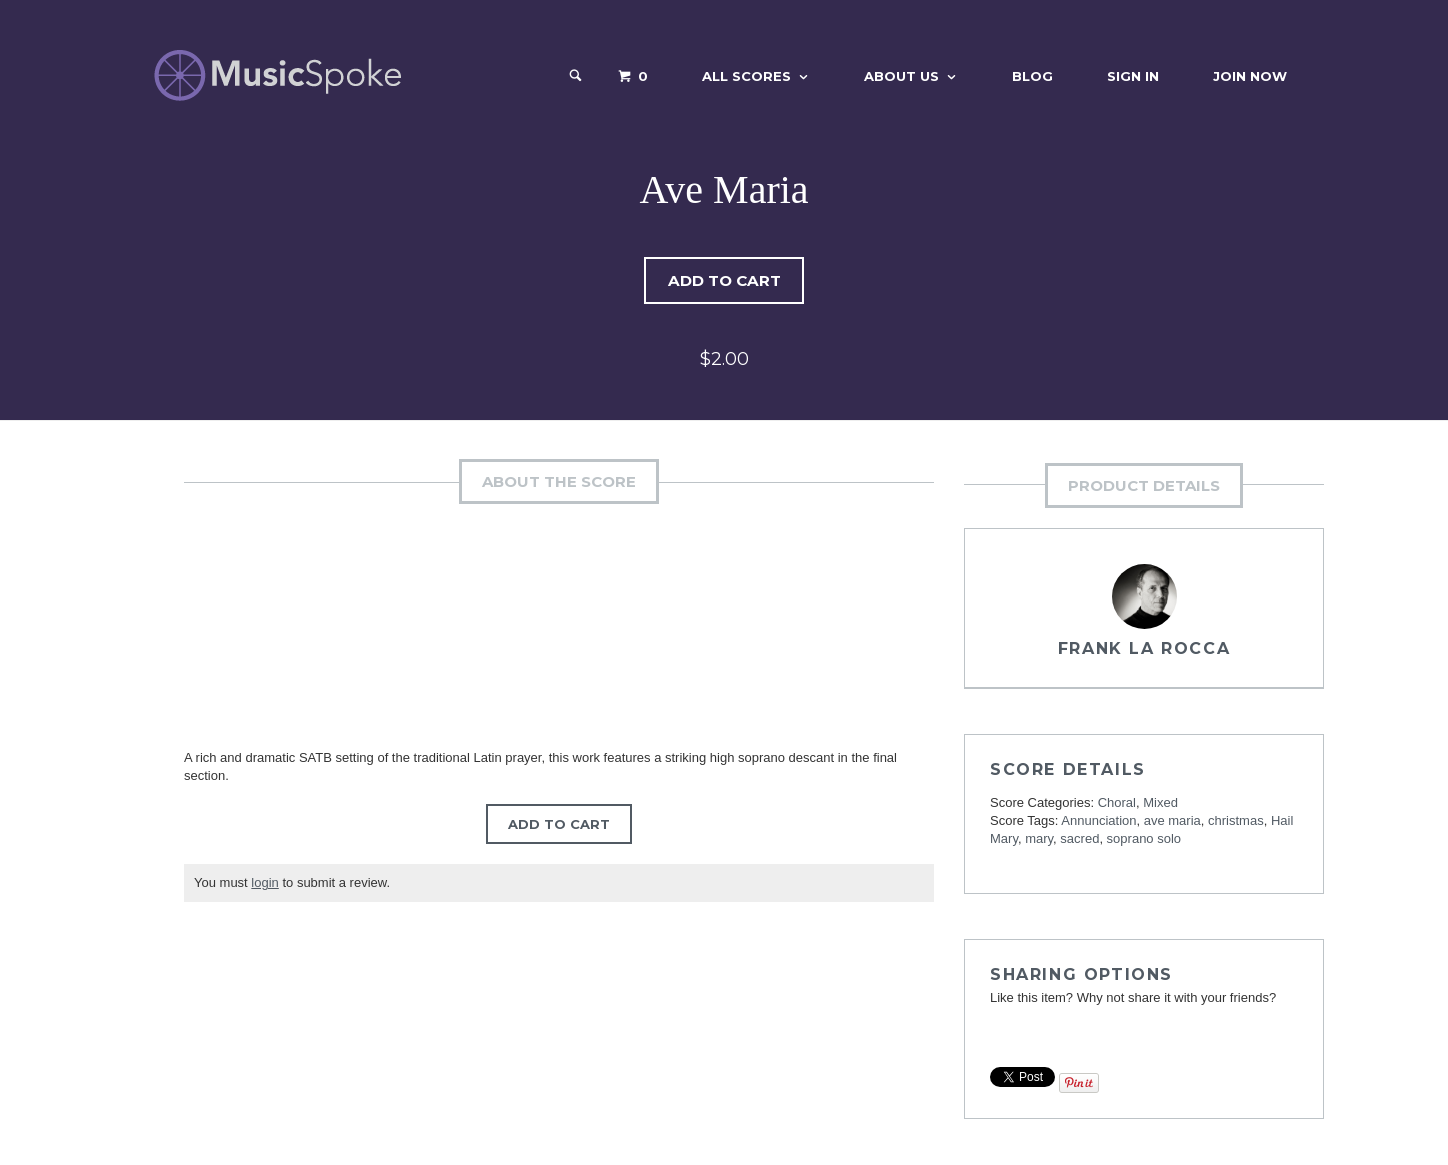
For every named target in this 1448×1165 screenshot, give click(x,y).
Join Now (1250, 76)
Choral (1117, 803)
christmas (1236, 821)
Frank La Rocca (1144, 649)
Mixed (1160, 803)
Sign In (1133, 76)
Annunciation (1098, 821)
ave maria (1172, 821)
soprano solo (1144, 839)
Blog (1032, 76)
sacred (1079, 839)
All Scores (746, 76)
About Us (901, 76)
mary (1039, 839)
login (264, 883)
